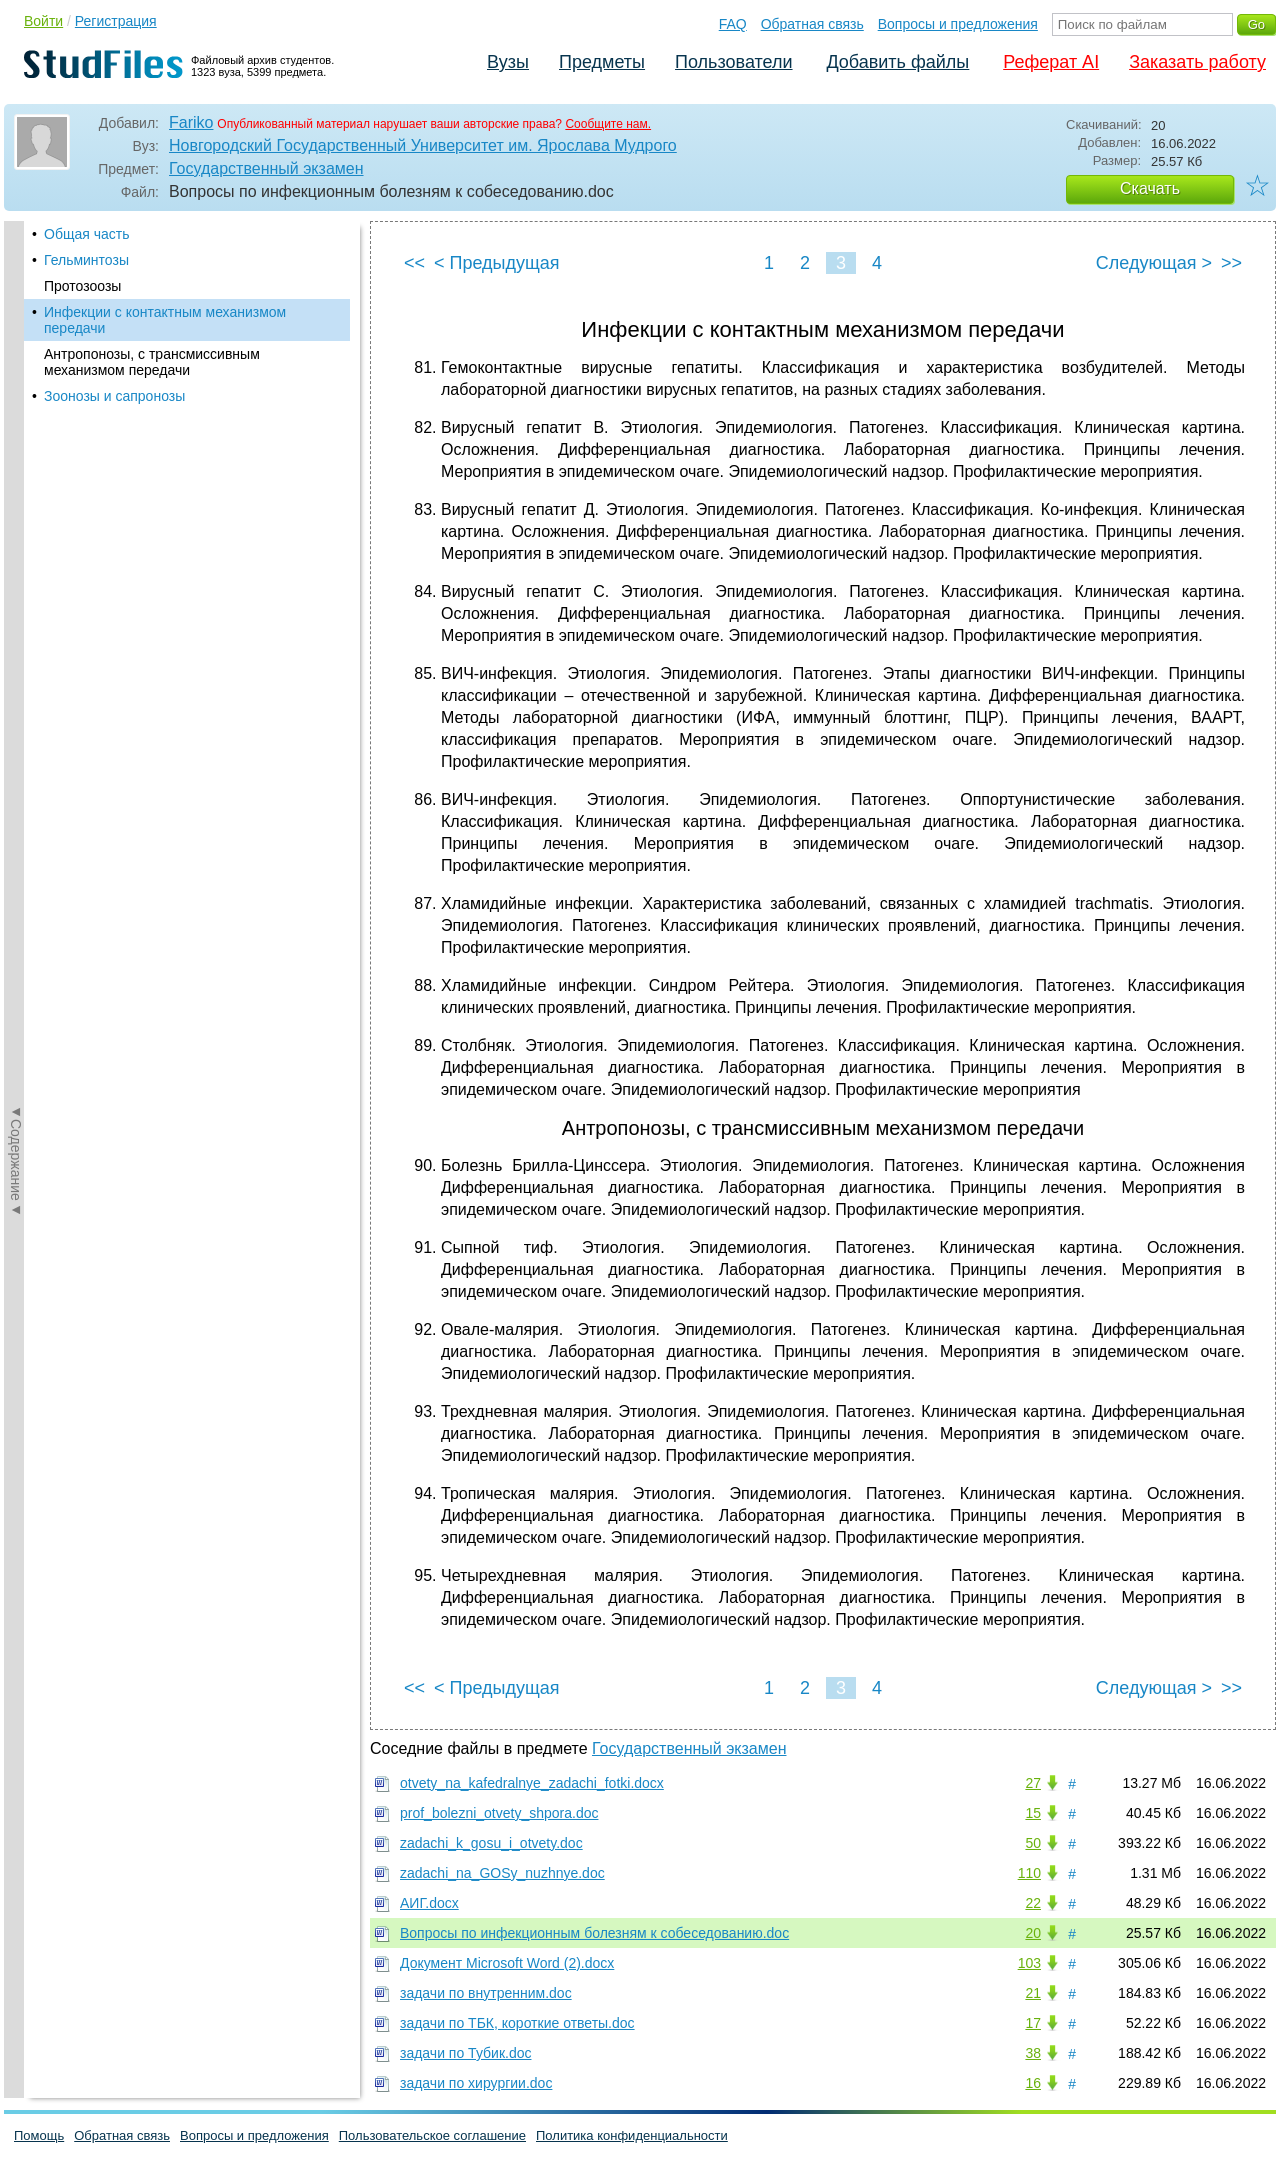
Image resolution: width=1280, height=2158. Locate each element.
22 (1033, 1903)
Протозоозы (82, 286)
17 (1033, 2023)
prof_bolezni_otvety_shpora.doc (499, 1813)
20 (1033, 1933)
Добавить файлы (897, 62)
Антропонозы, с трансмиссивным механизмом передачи (152, 362)
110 (1029, 1873)
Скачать (1150, 188)
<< (414, 263)
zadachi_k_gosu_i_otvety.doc (491, 1843)
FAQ (733, 24)
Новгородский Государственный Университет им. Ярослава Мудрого (423, 145)
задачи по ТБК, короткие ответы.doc (517, 2023)
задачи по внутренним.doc (486, 1993)
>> (1231, 263)
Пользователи (733, 62)
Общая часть (86, 234)
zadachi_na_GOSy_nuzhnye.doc (502, 1873)
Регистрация (116, 21)
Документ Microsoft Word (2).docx (507, 1963)
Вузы (508, 62)
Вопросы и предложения (958, 24)
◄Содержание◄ (16, 571)
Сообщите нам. (608, 124)
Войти (43, 21)
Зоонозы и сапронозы (114, 396)
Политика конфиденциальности (632, 2135)
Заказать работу (1197, 62)
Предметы (602, 62)
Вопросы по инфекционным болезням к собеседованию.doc (594, 1933)
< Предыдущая (497, 263)
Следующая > (1154, 263)
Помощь (39, 2135)
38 (1033, 2053)
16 (1033, 2083)
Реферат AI (1051, 62)
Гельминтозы (86, 260)
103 (1029, 1963)
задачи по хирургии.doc (476, 2083)
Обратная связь (812, 24)
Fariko (191, 122)
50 (1033, 1843)
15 (1033, 1813)
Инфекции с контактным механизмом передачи (165, 320)
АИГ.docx (429, 1903)
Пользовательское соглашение (432, 2135)
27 (1033, 1783)
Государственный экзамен (266, 168)
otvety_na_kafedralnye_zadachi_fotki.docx (532, 1783)
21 (1033, 1993)
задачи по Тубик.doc (465, 2053)
